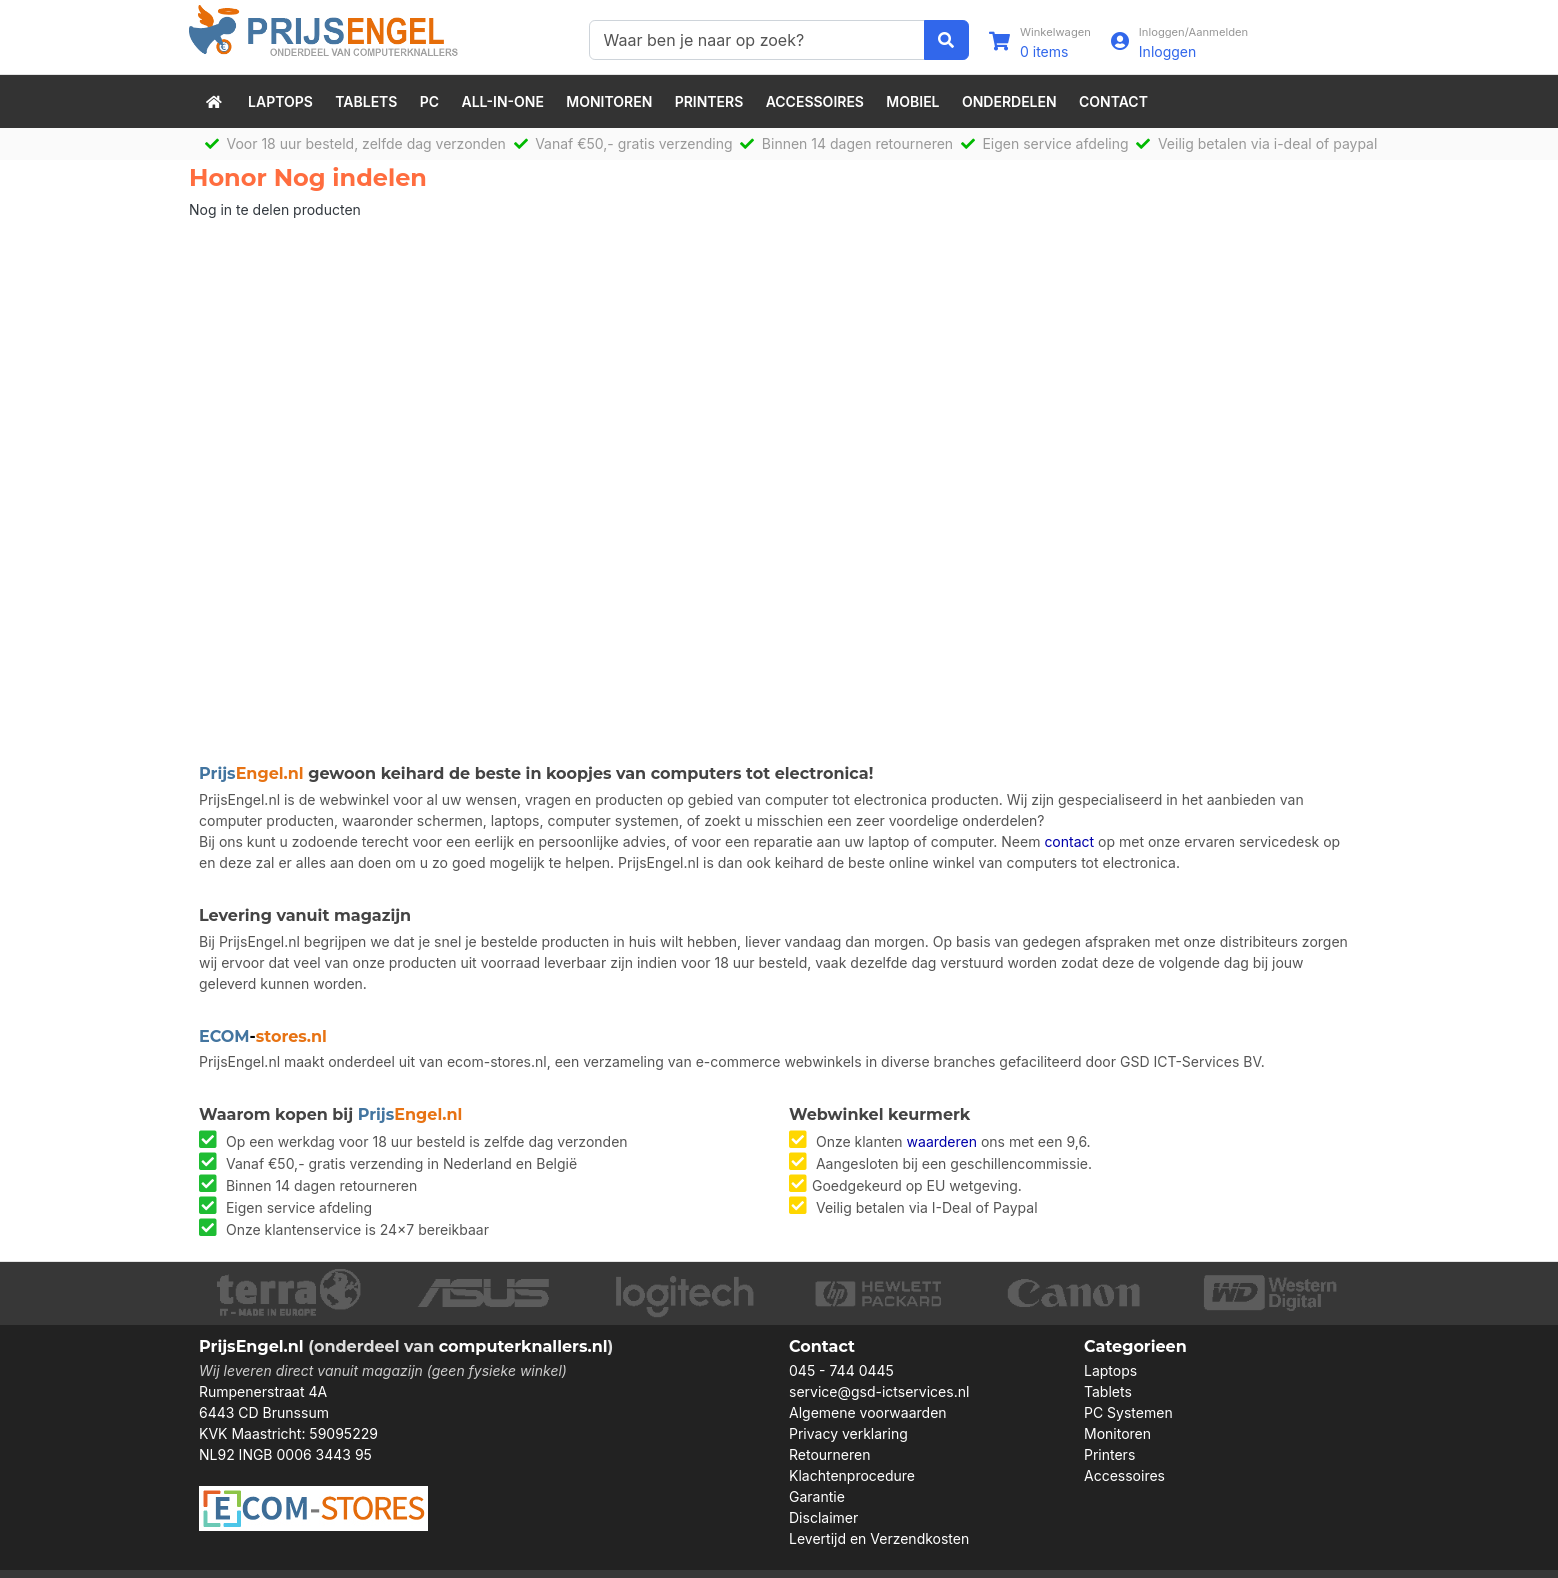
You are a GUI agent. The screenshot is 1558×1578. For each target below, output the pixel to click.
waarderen (942, 1141)
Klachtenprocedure (852, 1475)
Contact (1113, 101)
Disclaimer (823, 1517)
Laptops (280, 101)
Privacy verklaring (848, 1433)
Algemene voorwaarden (868, 1412)
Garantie (817, 1496)
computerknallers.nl (523, 1346)
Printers (709, 101)
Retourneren (829, 1454)
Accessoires (815, 101)
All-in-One (503, 101)
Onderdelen (1009, 101)
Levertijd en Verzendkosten (879, 1538)
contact (1069, 841)
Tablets (366, 101)
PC (429, 101)
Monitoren (609, 101)
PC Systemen (1128, 1412)
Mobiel (912, 101)
